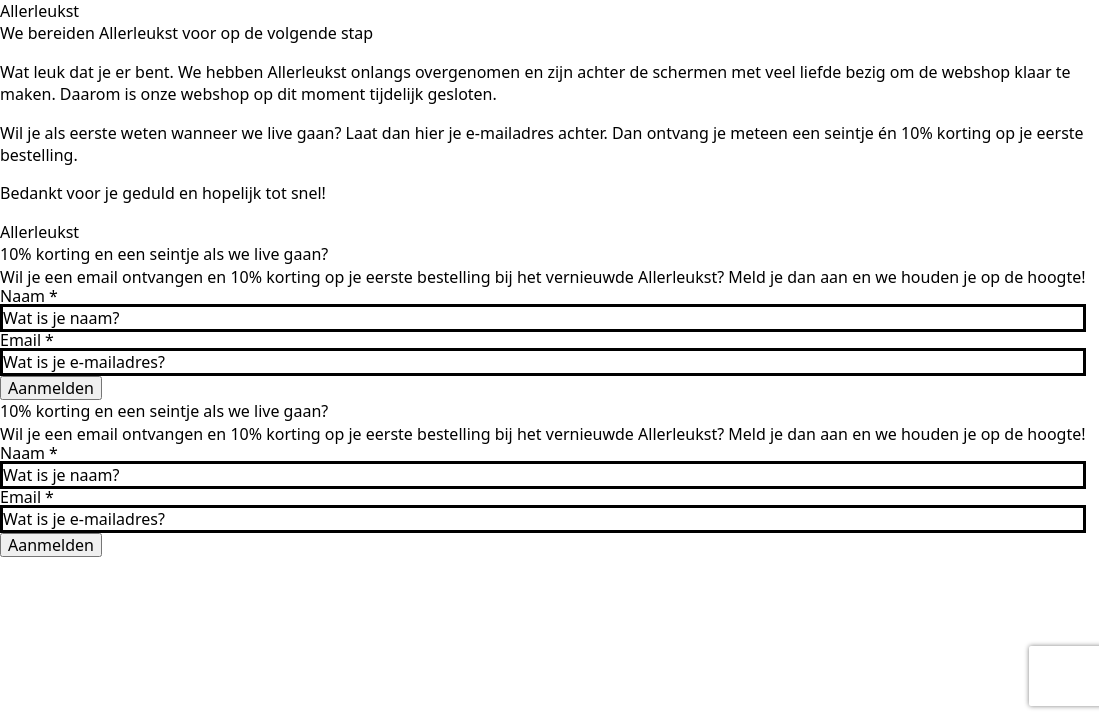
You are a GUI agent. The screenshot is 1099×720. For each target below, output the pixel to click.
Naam (29, 296)
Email (27, 340)
